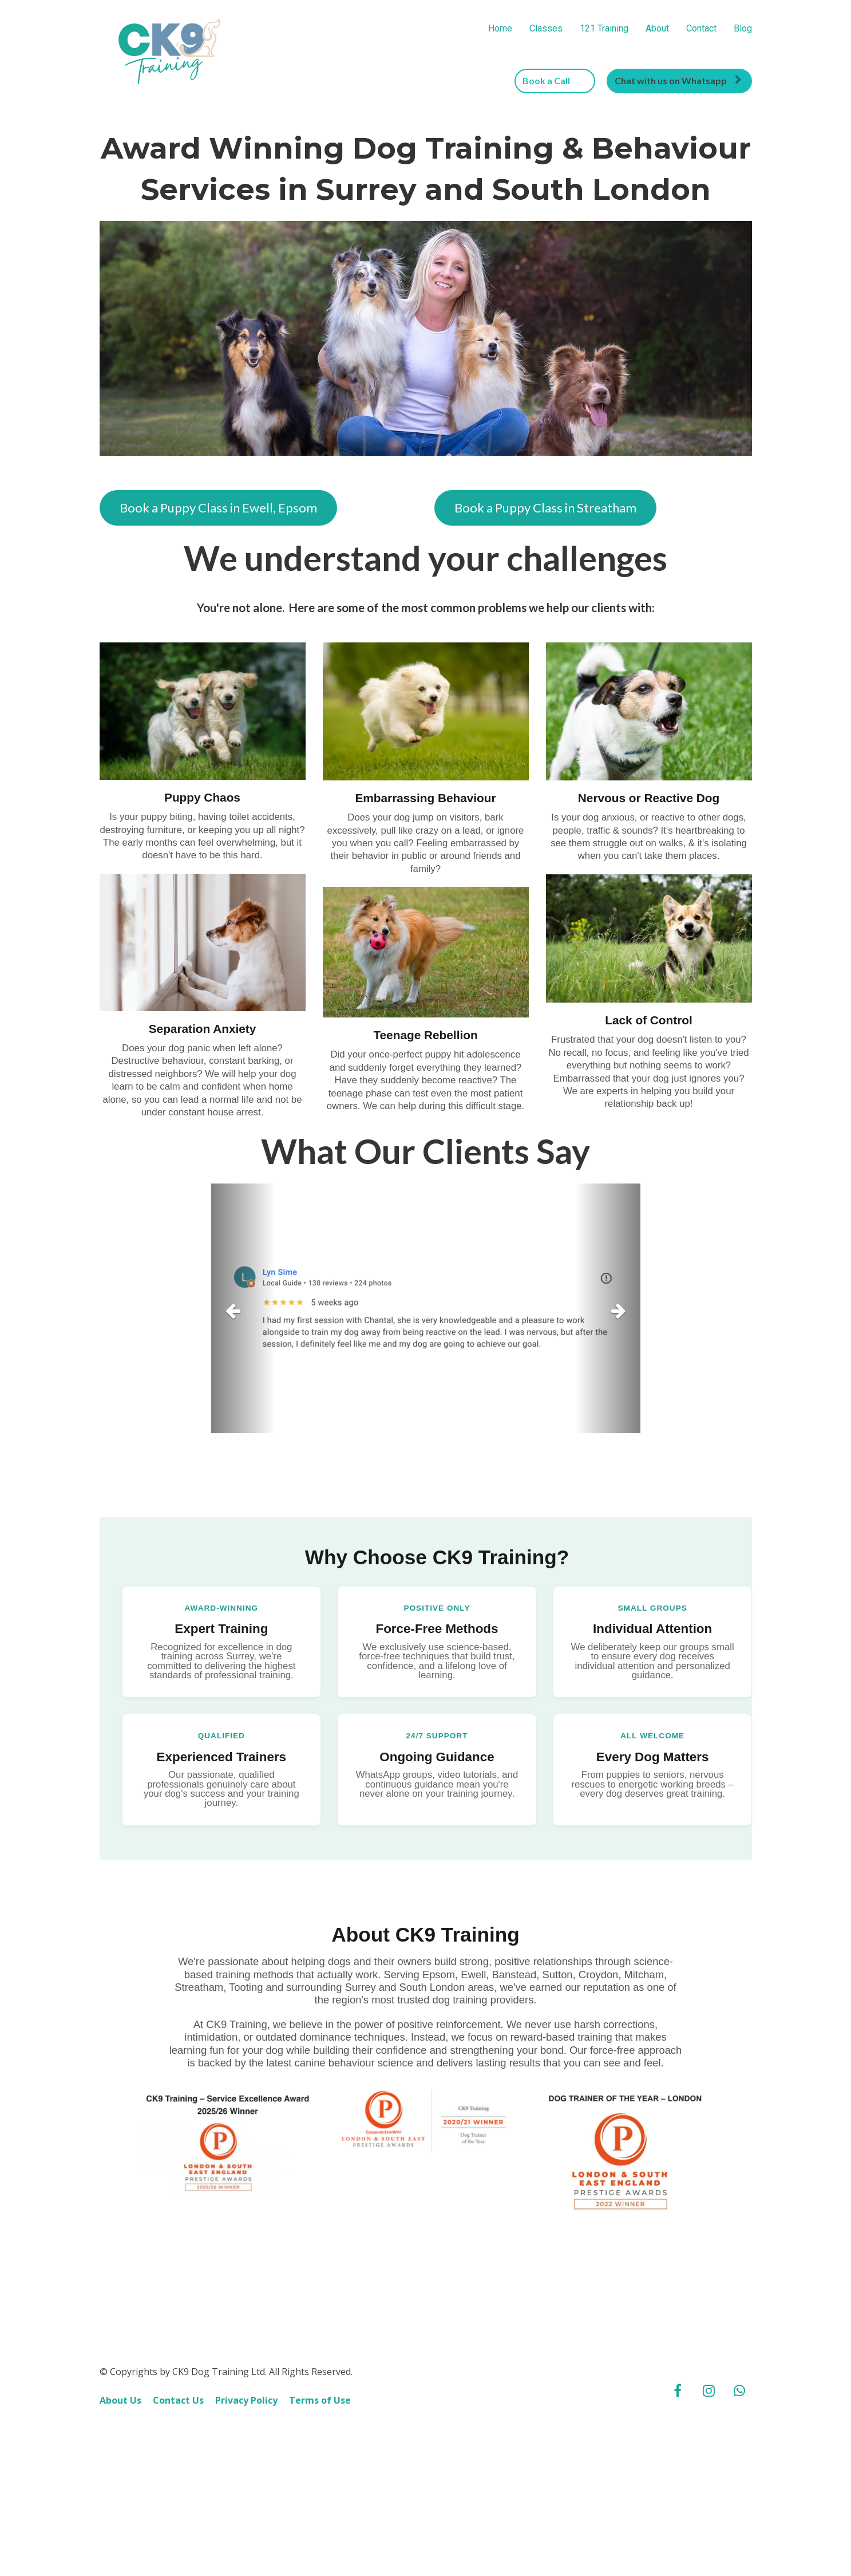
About (657, 28)
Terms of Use (320, 2442)
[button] (243, 1308)
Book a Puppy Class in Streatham (545, 507)
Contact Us (178, 2442)
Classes (546, 28)
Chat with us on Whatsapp (678, 80)
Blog (743, 28)
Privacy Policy (246, 2442)
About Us (120, 2442)
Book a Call (553, 80)
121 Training (604, 28)
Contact (701, 28)
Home (500, 28)
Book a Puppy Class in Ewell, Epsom (218, 507)
